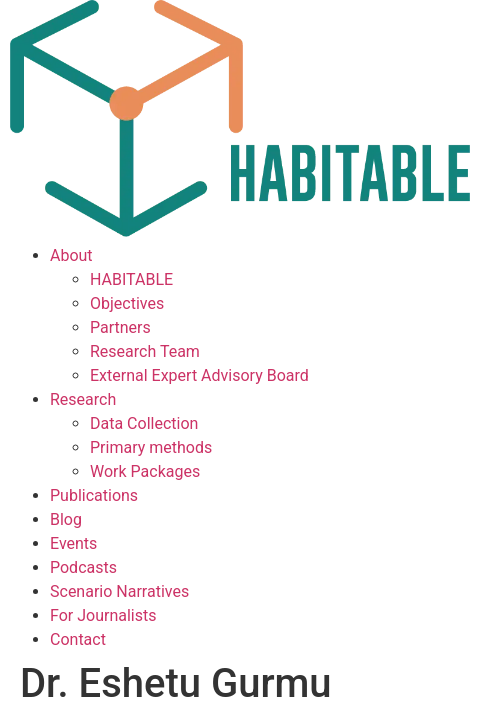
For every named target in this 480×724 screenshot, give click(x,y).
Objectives (127, 303)
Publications (94, 495)
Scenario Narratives (119, 591)
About (71, 255)
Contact (78, 639)
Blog (66, 519)
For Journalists (103, 615)
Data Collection (144, 423)
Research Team (145, 351)
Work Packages (145, 471)
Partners (120, 327)
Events (73, 543)
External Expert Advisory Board (199, 375)
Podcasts (83, 567)
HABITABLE (131, 279)
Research (83, 399)
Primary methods (151, 447)
